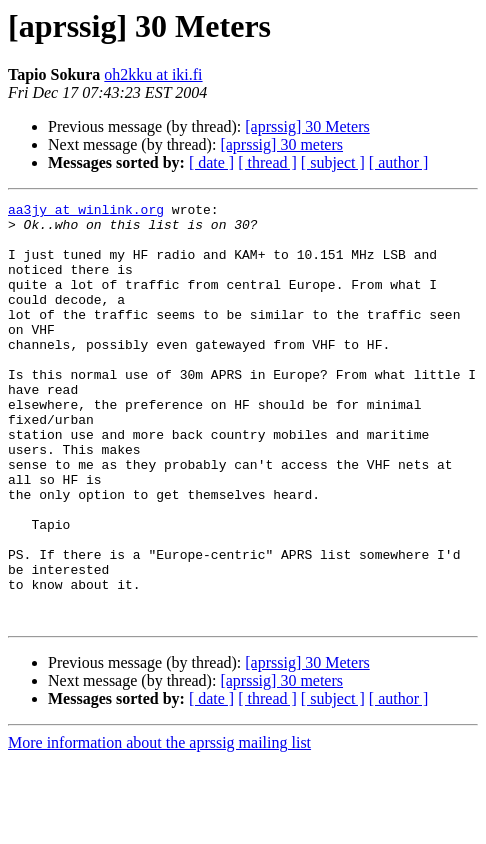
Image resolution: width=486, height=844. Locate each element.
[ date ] (211, 162)
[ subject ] (333, 162)
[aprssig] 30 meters (281, 144)
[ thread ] (267, 162)
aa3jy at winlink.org (86, 212)
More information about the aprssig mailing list (159, 826)
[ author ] (399, 162)
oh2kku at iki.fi (153, 74)
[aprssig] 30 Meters (307, 126)
